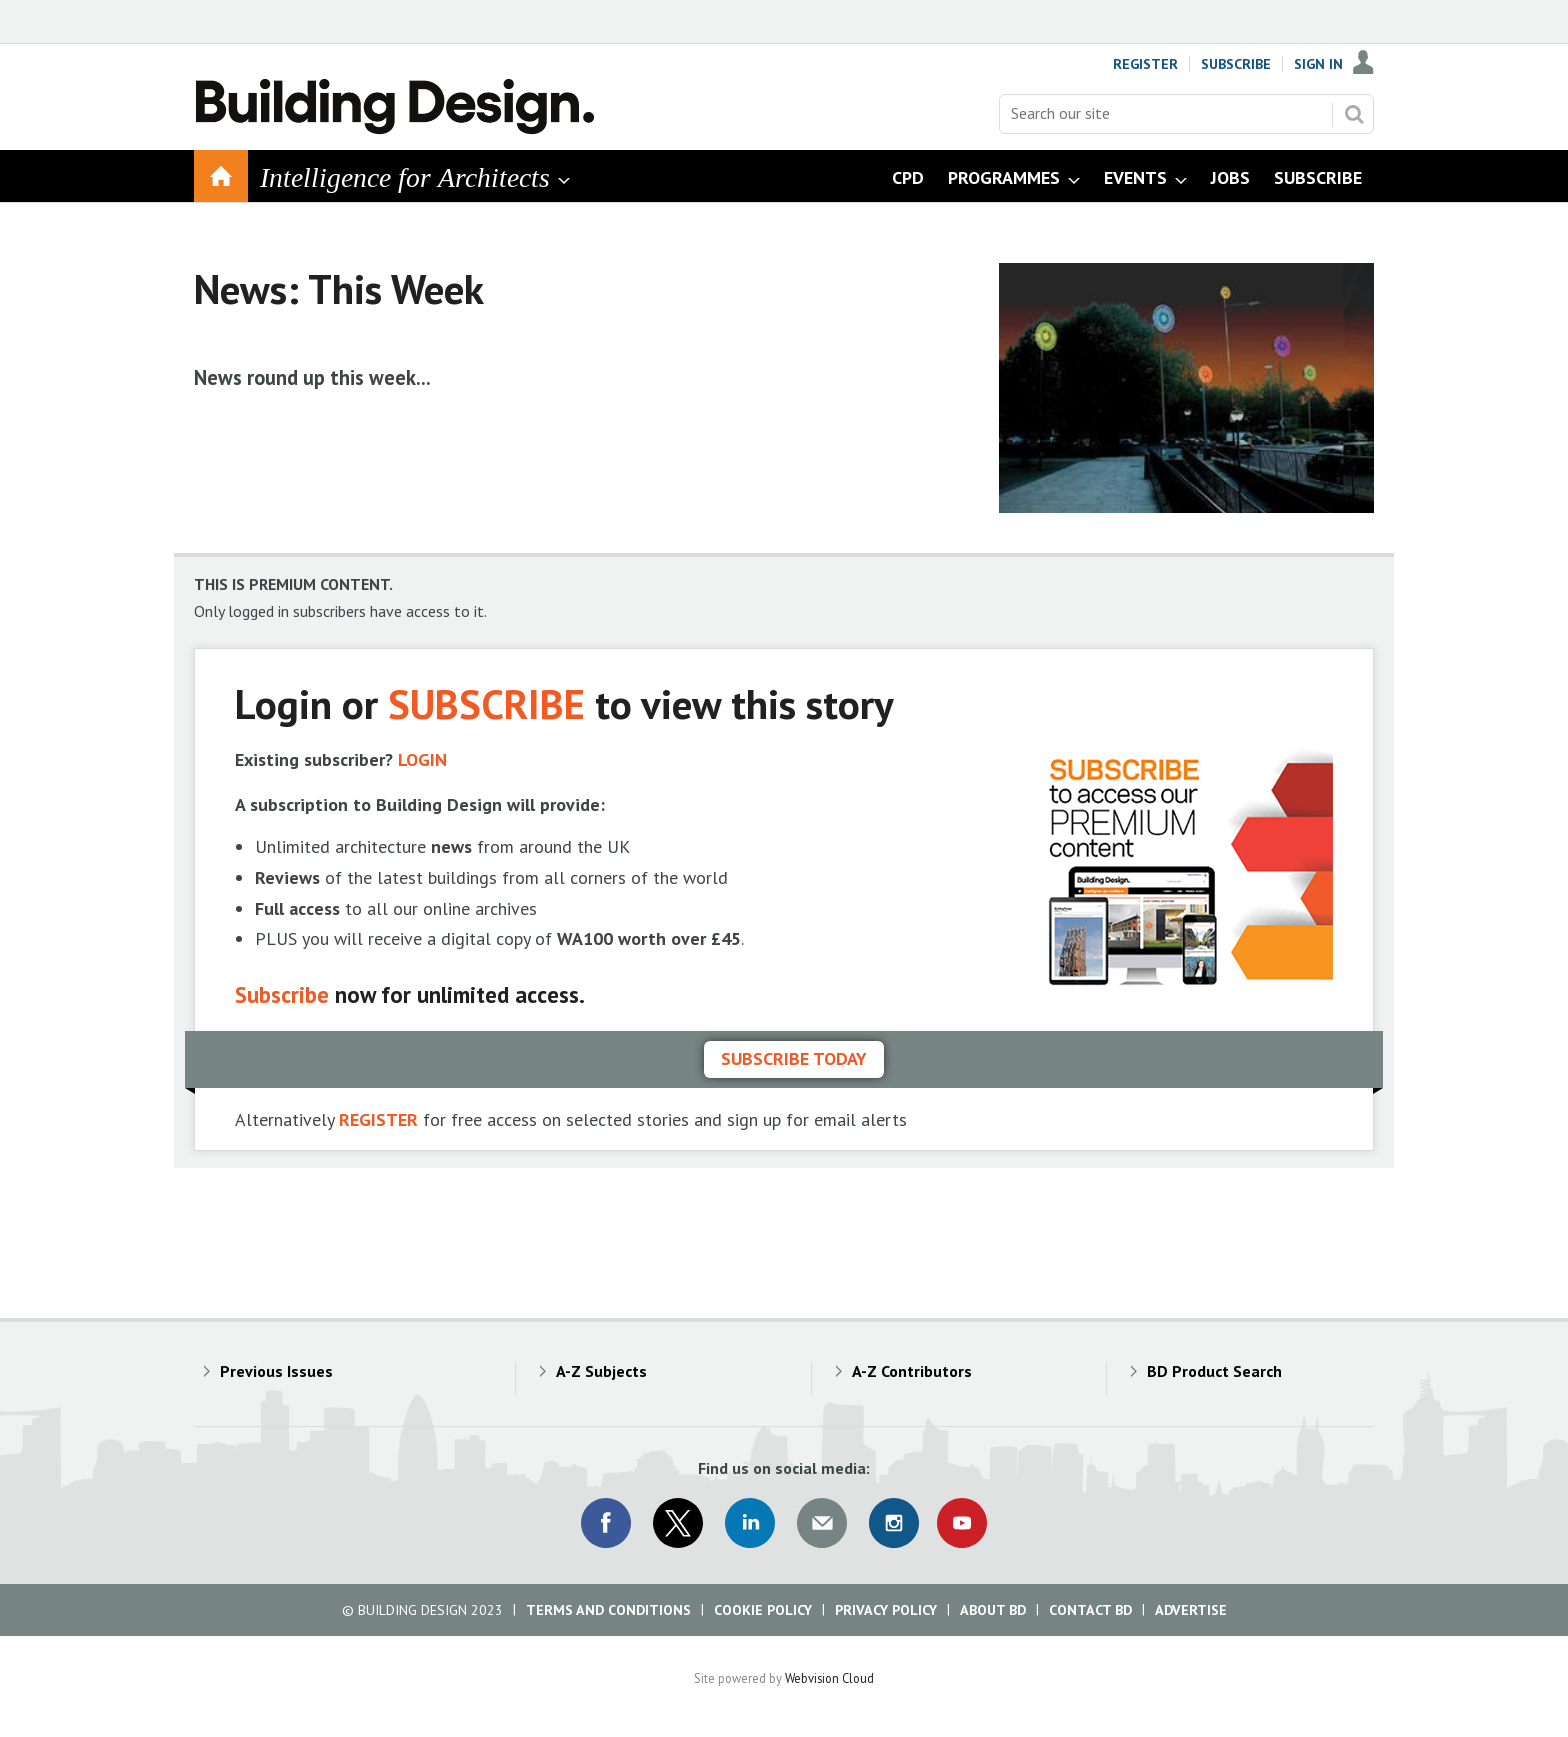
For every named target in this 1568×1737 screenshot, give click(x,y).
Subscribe (1236, 64)
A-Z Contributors (912, 1371)
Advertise (1191, 1610)
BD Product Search (1214, 1371)
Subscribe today (794, 1058)
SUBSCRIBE (486, 703)
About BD (993, 1610)
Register (1145, 64)
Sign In (1318, 64)
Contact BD (1090, 1610)
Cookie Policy (763, 1610)
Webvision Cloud (829, 1678)
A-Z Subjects (601, 1371)
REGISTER (378, 1119)
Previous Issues (276, 1371)
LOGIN (422, 759)
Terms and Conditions (608, 1610)
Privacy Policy (886, 1610)
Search (1354, 114)
